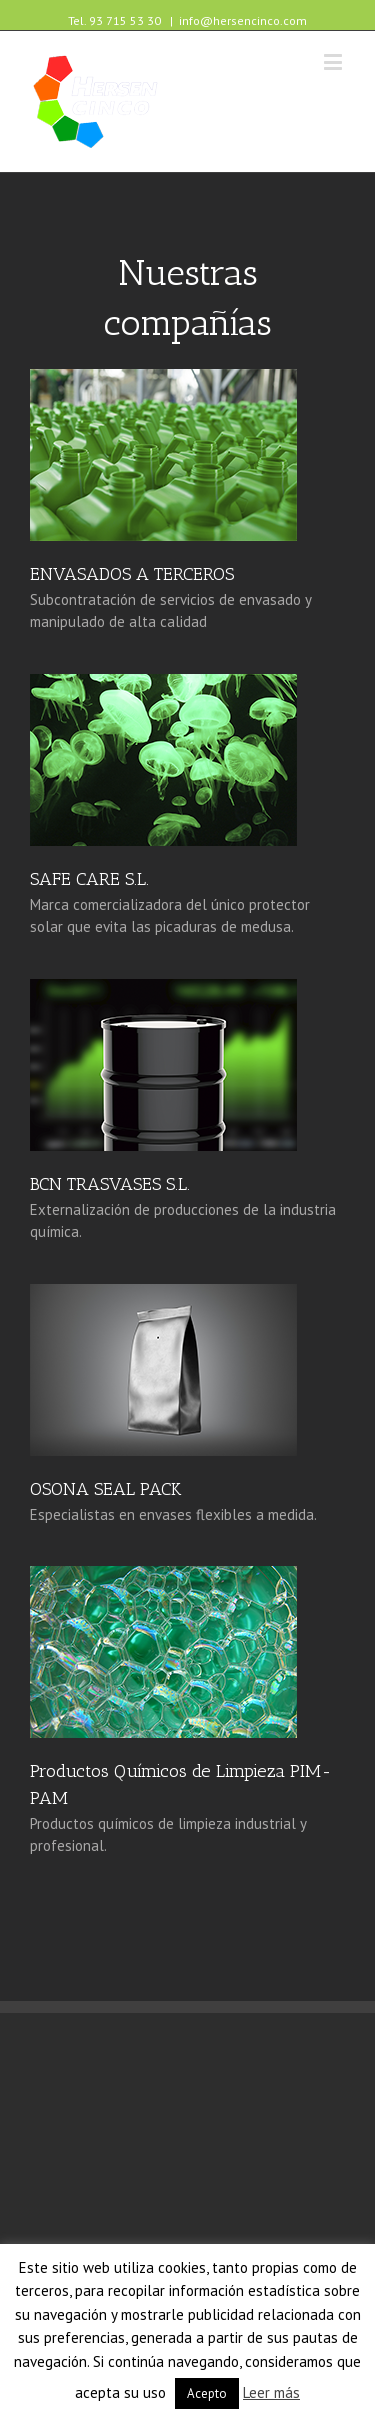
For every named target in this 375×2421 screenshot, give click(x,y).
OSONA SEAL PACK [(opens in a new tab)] (106, 1489)
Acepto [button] (207, 2393)
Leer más (271, 2392)
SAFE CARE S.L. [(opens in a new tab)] (89, 879)
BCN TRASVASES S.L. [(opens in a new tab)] (110, 1184)
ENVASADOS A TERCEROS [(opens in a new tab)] (132, 574)
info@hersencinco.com (243, 20)
